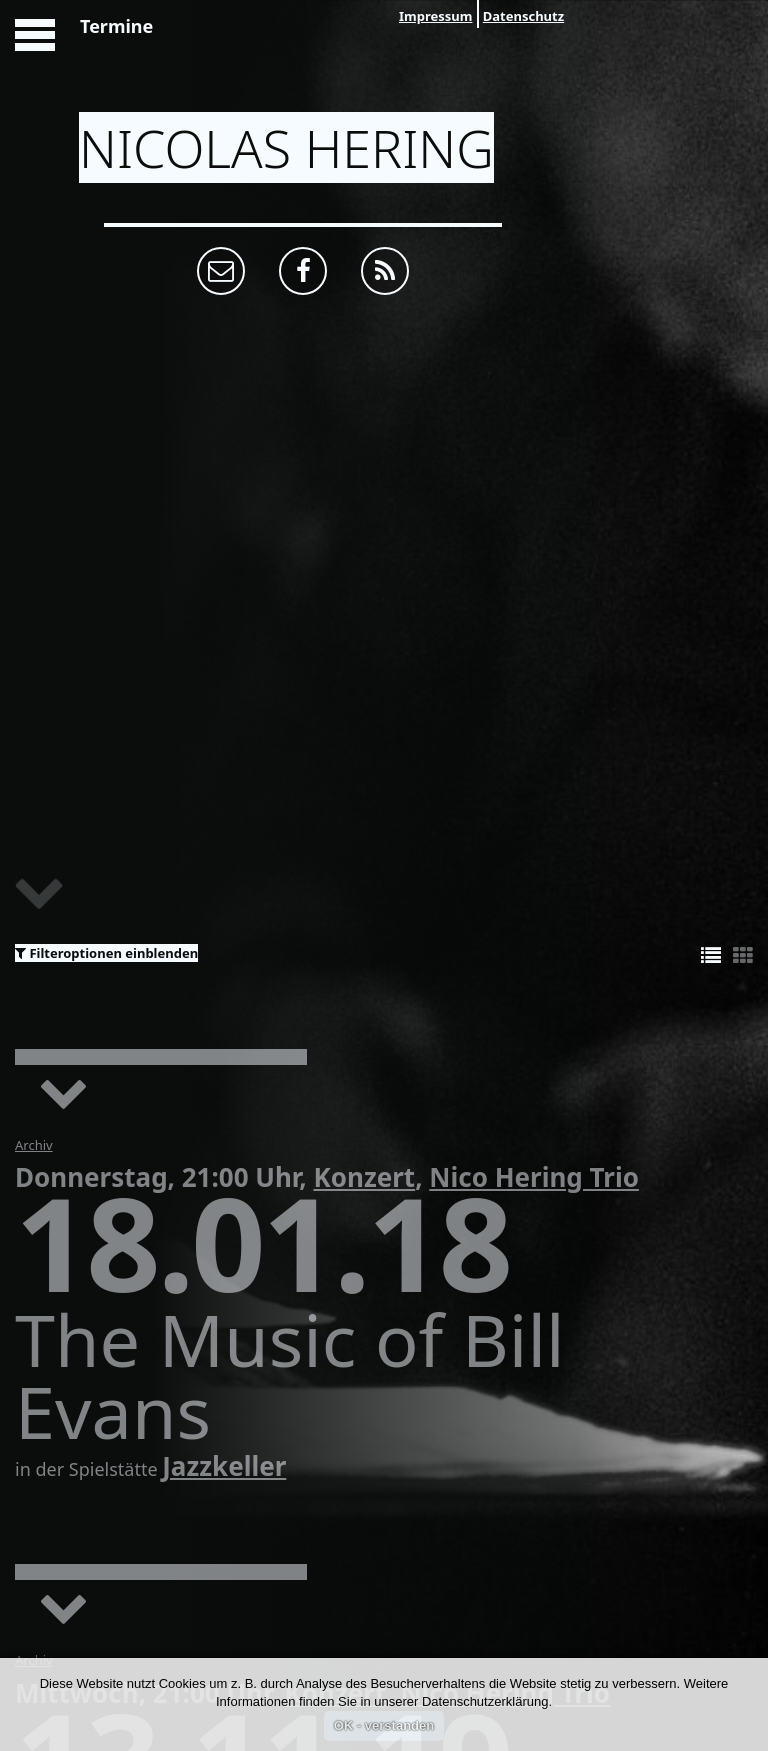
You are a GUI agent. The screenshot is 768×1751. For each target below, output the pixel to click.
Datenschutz (523, 16)
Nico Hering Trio (534, 1177)
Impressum (435, 16)
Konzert (364, 1177)
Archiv (34, 1145)
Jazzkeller (224, 1466)
